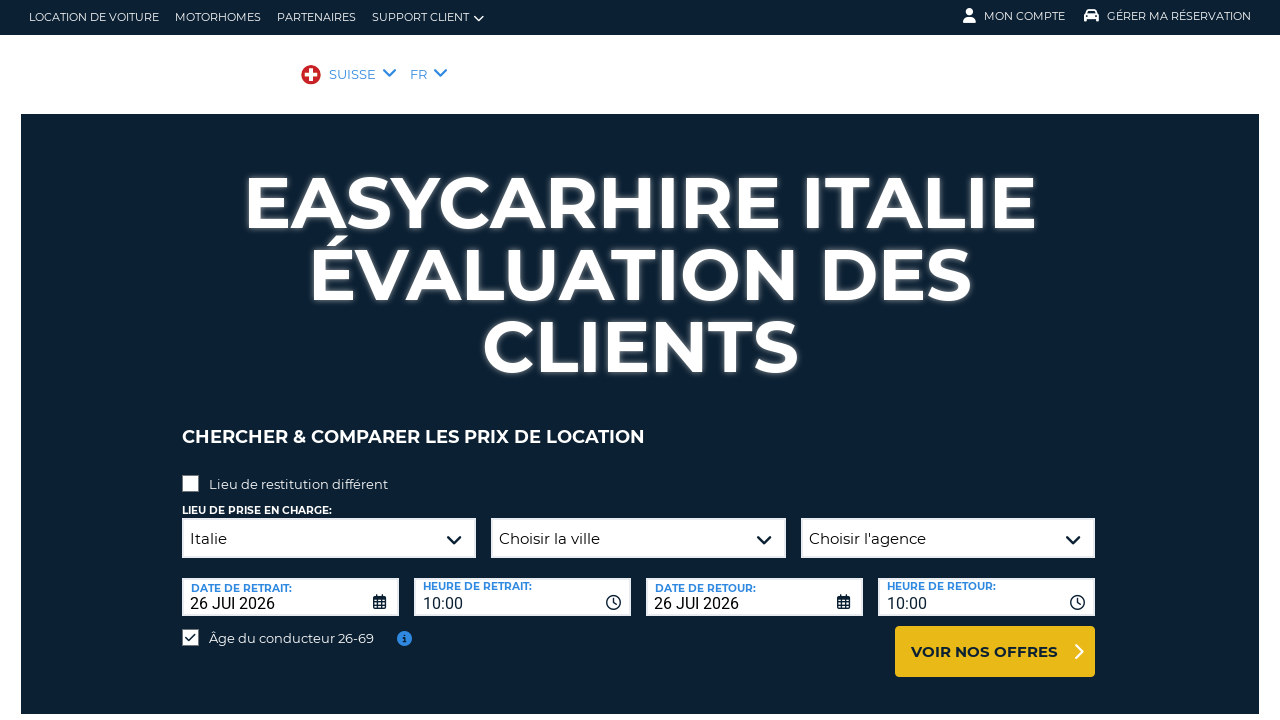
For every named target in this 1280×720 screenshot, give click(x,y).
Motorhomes (218, 17)
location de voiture (94, 17)
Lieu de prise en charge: (257, 495)
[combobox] (522, 582)
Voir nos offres (984, 636)
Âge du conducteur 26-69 (291, 623)
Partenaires (316, 17)
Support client (428, 17)
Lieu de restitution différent (298, 469)
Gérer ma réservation (1167, 16)
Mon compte (1014, 16)
